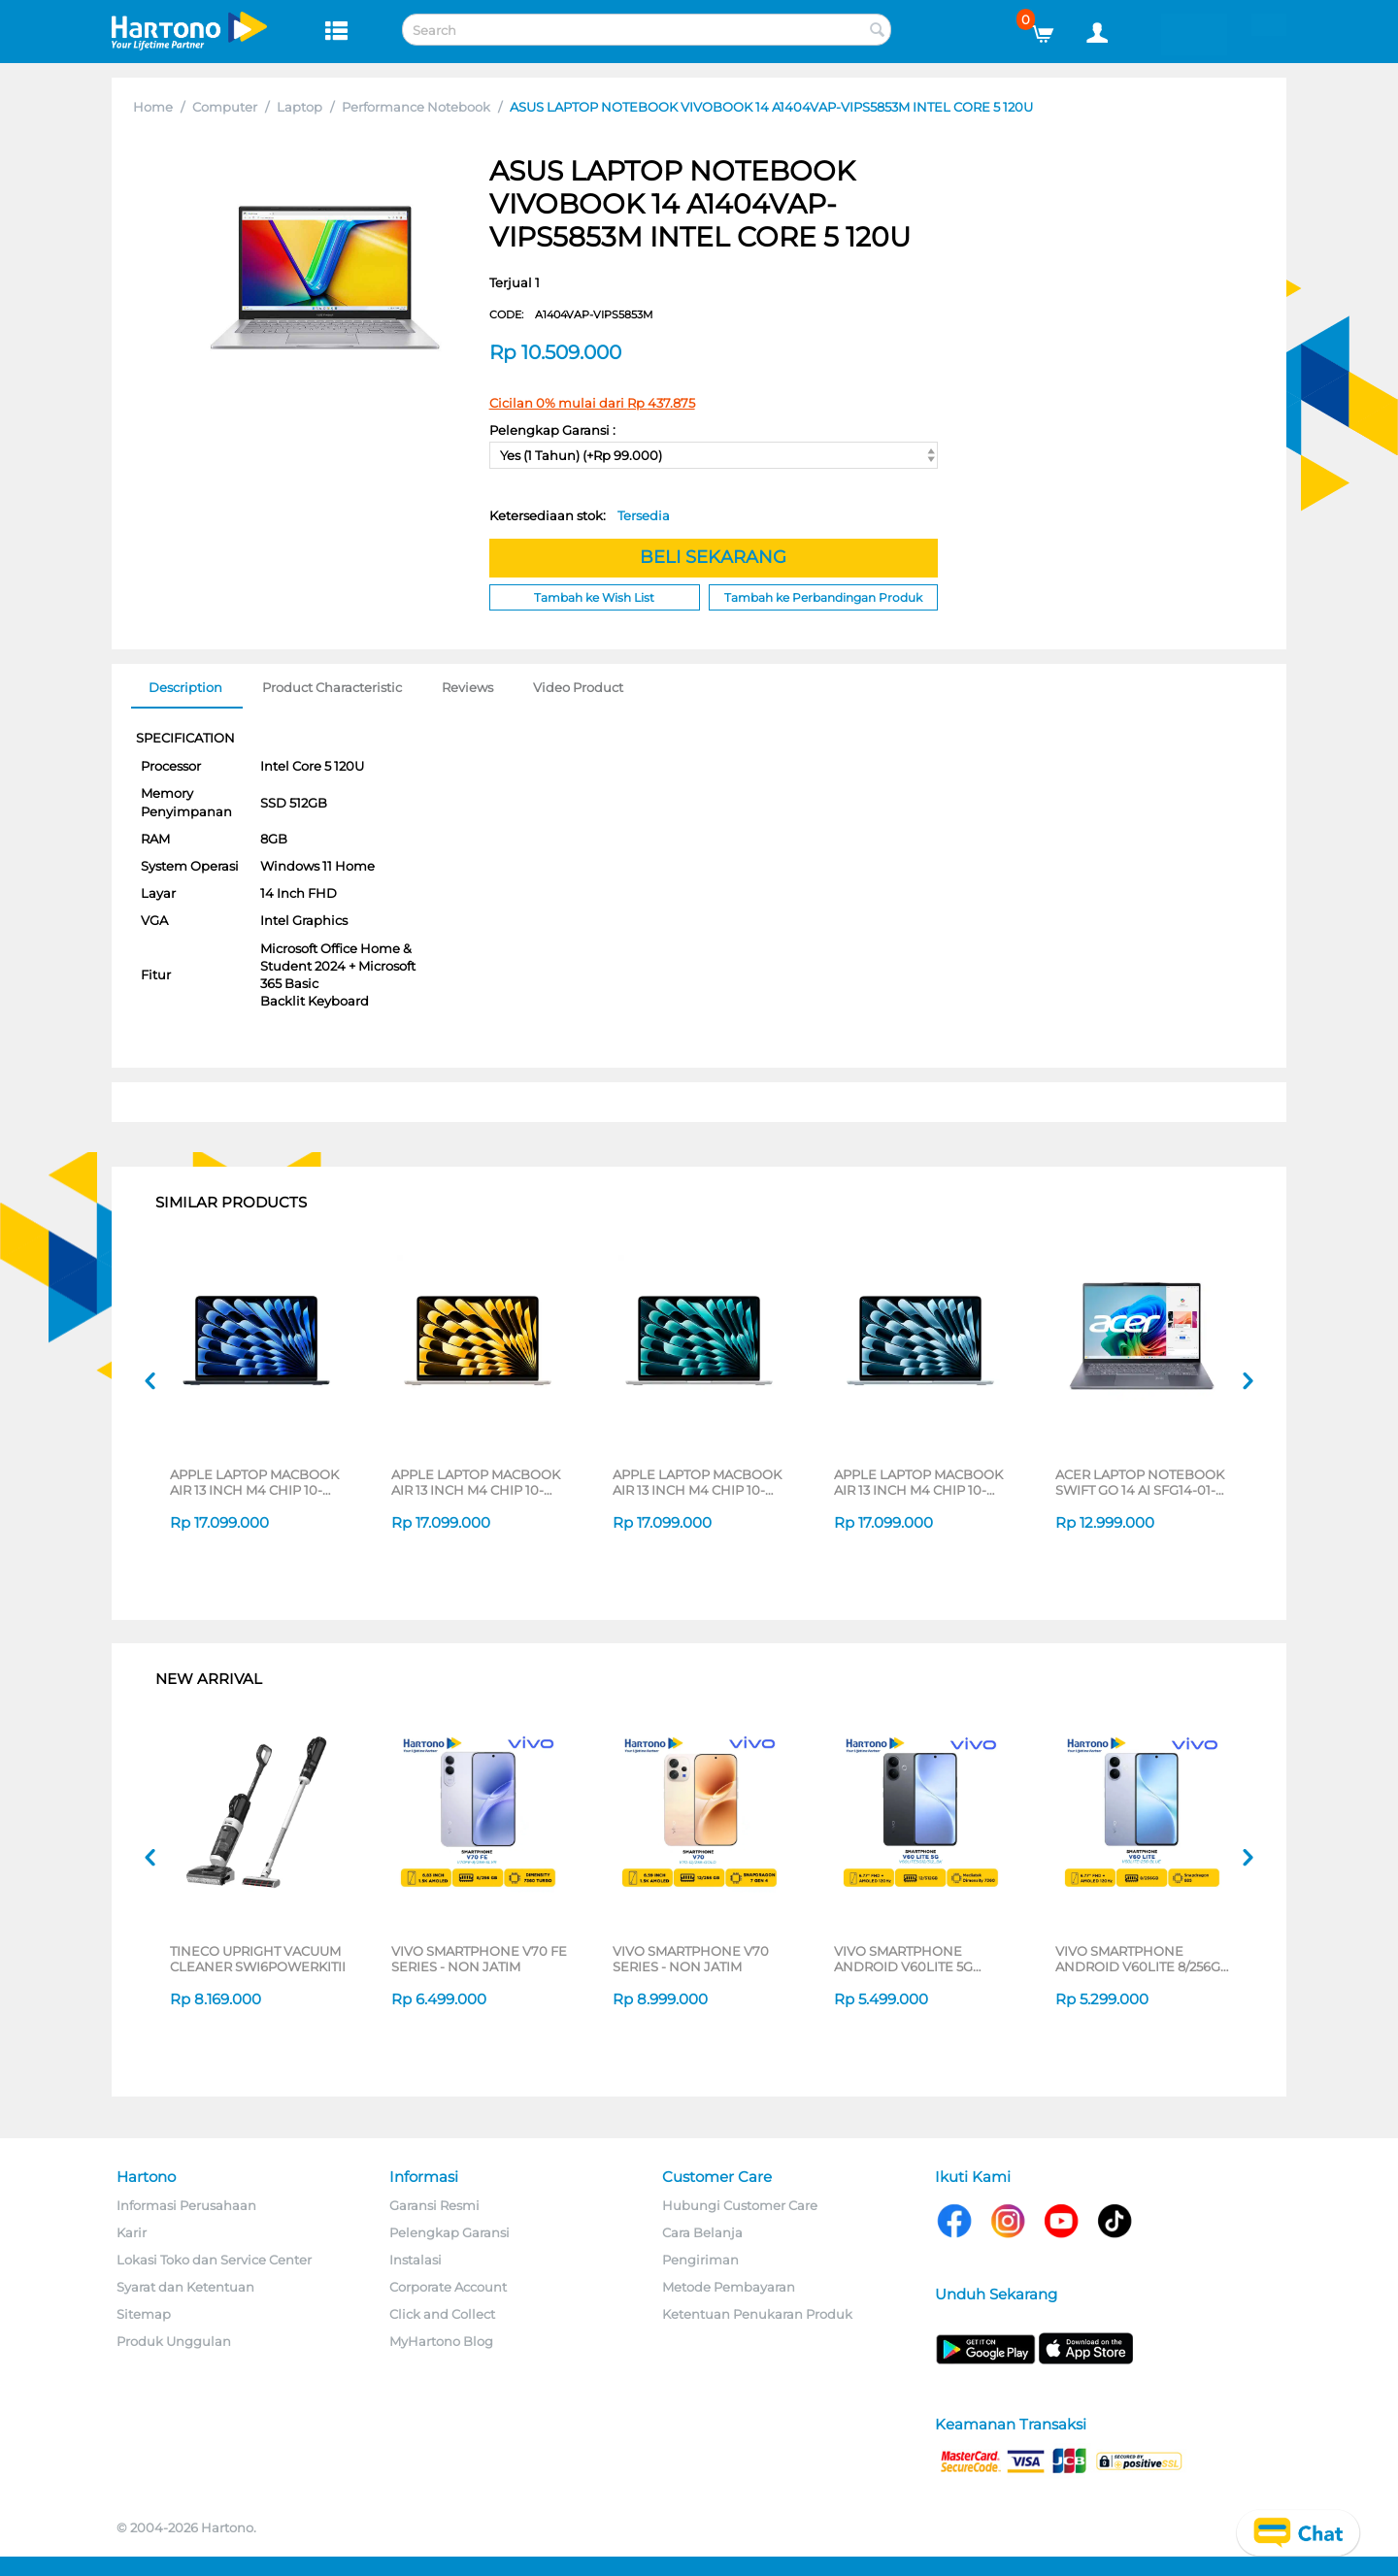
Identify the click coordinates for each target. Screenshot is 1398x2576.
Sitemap (143, 2314)
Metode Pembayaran (728, 2287)
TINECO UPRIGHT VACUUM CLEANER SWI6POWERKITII (258, 1958)
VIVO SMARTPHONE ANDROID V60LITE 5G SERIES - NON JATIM (903, 1958)
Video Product (578, 687)
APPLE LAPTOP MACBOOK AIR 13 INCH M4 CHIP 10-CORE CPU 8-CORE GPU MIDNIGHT (254, 1482)
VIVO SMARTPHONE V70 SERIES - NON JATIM (691, 1958)
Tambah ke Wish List (594, 597)
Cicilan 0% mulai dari (592, 403)
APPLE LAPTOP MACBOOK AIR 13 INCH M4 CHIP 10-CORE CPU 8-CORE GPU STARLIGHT (475, 1482)
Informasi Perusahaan (186, 2205)
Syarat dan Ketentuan (185, 2287)
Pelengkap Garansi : (552, 430)
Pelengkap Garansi (449, 2232)
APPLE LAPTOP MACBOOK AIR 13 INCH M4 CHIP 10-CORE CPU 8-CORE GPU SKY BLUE (922, 1482)
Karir (131, 2232)
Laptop (299, 107)
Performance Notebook (416, 107)
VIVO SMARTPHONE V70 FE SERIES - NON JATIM (479, 1958)
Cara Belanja (702, 2232)
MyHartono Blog (441, 2341)
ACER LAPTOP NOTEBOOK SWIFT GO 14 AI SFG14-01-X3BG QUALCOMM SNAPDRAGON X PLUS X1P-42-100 (1142, 1482)
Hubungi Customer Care (739, 2205)
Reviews (467, 687)
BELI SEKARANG (713, 557)
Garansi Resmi (434, 2205)
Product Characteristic (332, 687)
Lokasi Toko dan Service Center (214, 2259)
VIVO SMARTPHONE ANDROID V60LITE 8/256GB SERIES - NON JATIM (1142, 1958)
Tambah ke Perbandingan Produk (823, 597)
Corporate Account (448, 2287)
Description (185, 687)
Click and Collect (442, 2314)
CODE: (571, 314)
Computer (224, 107)
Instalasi (415, 2259)
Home (153, 107)
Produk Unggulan (173, 2341)
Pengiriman (700, 2259)
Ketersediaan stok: (579, 515)
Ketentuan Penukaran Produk (757, 2314)
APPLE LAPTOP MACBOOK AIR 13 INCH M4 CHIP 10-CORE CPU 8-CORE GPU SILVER (697, 1482)
